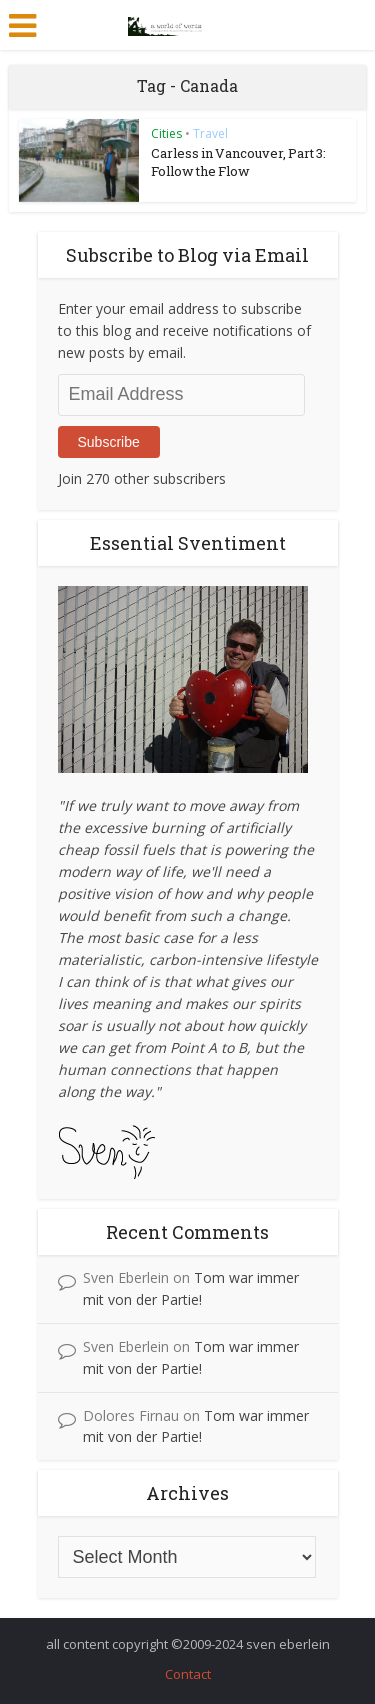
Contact (188, 1674)
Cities (166, 133)
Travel (210, 133)
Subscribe (109, 442)
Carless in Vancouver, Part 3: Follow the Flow (238, 162)
